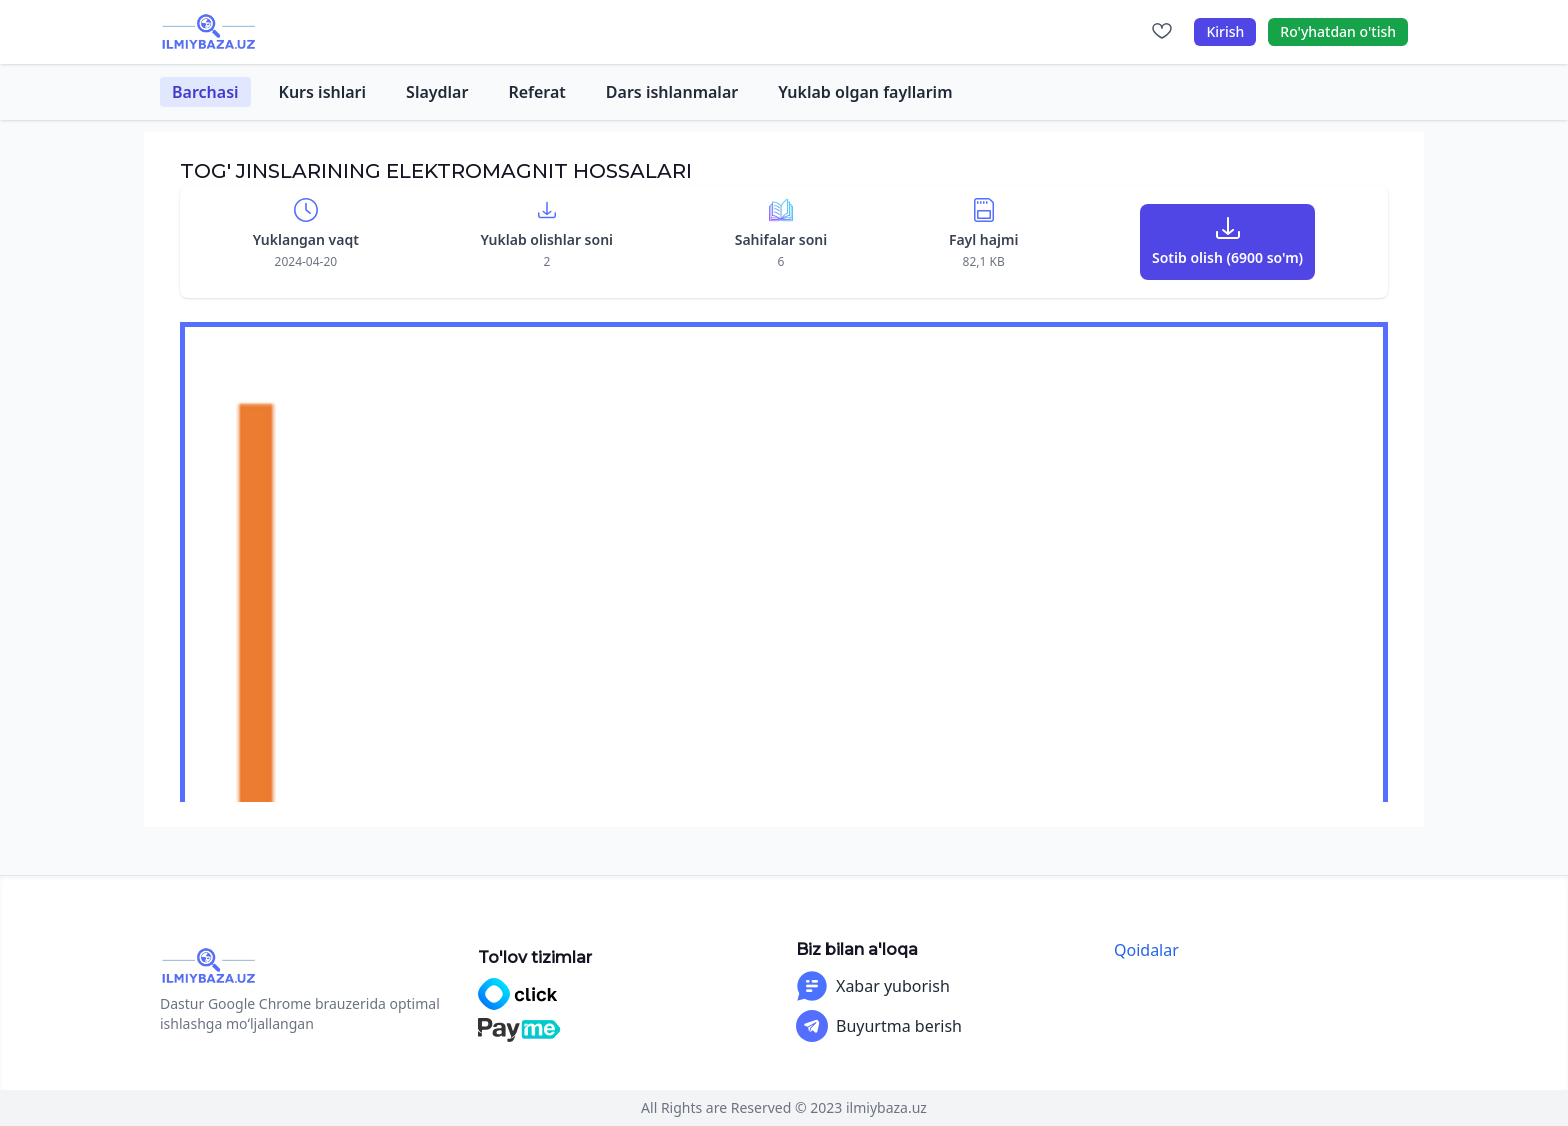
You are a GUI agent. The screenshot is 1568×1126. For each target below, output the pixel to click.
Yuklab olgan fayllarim (865, 92)
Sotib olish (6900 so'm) (1227, 257)
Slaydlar (437, 92)
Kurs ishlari (323, 92)
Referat (536, 92)
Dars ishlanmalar (672, 92)
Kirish (1225, 31)
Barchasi (205, 92)
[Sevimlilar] (1162, 32)
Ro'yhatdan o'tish (1338, 31)
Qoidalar (1146, 950)
